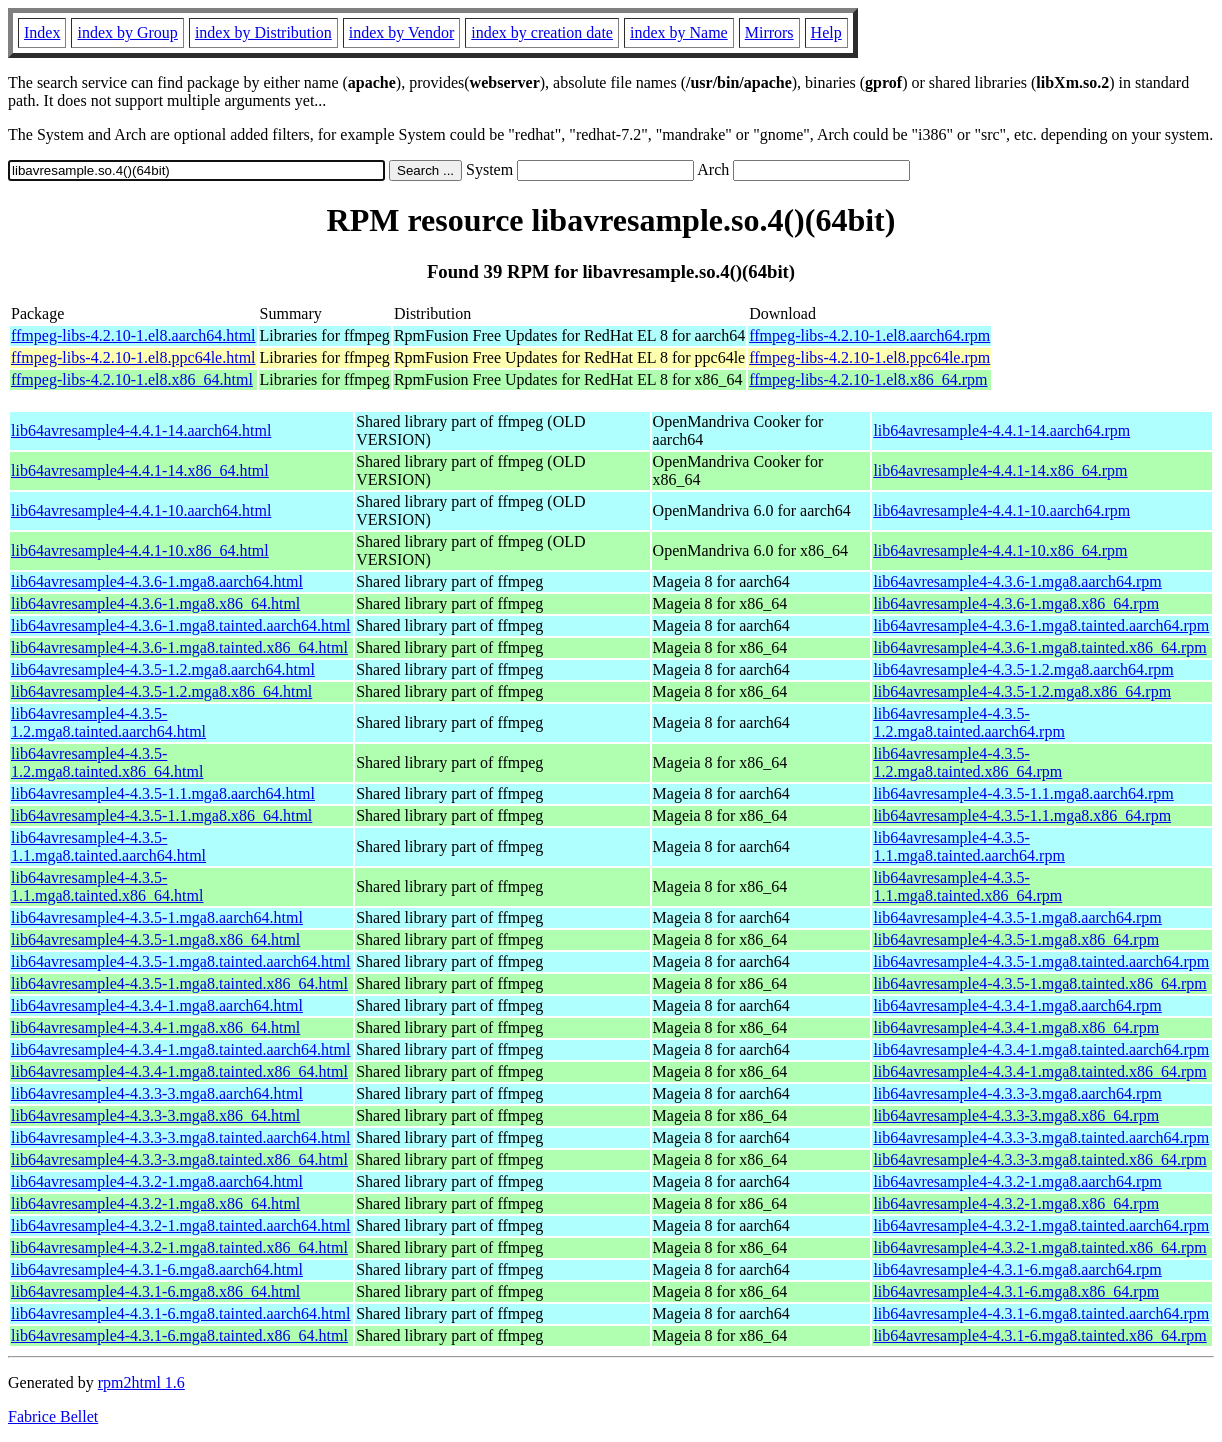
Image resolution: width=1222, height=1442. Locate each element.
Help (826, 32)
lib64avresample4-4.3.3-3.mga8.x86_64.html (155, 1115)
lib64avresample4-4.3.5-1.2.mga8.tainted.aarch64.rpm (969, 722)
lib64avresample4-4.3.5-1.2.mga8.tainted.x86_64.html (107, 762)
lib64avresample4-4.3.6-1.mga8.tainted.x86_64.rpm (1039, 647)
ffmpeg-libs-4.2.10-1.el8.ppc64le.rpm (869, 357)
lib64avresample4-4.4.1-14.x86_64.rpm (1000, 470)
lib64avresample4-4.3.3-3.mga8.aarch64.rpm (1017, 1093)
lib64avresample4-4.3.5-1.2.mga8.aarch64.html (163, 669)
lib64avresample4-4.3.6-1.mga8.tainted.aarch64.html (180, 625)
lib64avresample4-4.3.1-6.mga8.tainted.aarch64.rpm (1041, 1313)
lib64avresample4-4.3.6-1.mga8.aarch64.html (157, 581)
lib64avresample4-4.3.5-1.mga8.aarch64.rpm (1017, 917)
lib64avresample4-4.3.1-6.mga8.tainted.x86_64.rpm (1039, 1335)
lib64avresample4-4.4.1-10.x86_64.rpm (1000, 550)
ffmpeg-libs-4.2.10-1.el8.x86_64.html (132, 379)
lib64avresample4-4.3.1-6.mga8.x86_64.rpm (1016, 1291)
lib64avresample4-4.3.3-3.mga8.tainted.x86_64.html (179, 1159)
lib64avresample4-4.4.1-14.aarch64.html (141, 430)
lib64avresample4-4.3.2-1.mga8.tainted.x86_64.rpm (1039, 1247)
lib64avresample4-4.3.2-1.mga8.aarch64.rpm (1017, 1181)
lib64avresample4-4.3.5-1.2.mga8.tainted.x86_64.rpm (967, 762)
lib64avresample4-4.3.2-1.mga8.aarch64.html (157, 1181)
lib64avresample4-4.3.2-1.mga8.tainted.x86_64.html (179, 1247)
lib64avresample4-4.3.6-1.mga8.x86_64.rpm (1016, 603)
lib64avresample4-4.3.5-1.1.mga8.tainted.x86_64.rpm (967, 886)
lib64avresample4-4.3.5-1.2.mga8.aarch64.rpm (1023, 669)
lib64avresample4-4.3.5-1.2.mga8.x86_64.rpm (1022, 691)
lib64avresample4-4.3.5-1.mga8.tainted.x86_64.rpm (1039, 983)
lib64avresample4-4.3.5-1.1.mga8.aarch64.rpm (1023, 793)
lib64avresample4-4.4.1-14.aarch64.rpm (1001, 430)
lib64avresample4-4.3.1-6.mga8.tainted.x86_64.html (179, 1335)
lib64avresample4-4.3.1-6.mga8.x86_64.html (155, 1291)
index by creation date (542, 32)
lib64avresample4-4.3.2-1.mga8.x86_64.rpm (1016, 1203)
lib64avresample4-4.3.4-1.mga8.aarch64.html (157, 1005)
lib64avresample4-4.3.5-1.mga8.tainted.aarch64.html (180, 961)
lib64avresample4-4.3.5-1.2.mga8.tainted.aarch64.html (108, 722)
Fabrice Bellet (53, 1416)
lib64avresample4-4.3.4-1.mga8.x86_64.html (155, 1027)
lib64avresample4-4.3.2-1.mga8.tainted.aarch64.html (180, 1225)
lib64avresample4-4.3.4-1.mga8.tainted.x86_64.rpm (1039, 1071)
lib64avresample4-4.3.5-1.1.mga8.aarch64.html (163, 793)
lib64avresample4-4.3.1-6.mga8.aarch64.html (157, 1269)
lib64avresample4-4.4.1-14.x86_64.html (140, 470)
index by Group (127, 32)
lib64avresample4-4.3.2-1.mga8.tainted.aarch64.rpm (1041, 1225)
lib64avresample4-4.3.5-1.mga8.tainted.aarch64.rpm (1041, 961)
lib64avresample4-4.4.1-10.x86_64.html (140, 550)
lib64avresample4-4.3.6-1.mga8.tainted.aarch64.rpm (1041, 625)
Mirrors (769, 32)
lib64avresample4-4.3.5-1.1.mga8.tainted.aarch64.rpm (969, 846)
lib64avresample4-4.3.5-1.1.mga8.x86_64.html (161, 815)
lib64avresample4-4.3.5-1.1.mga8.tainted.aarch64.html (108, 846)
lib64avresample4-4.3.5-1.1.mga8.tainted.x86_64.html (107, 886)
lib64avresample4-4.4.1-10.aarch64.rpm (1001, 510)
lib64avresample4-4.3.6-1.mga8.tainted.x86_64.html (179, 647)
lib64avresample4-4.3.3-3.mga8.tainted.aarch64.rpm (1041, 1137)
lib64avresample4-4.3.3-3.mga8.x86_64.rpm (1016, 1115)
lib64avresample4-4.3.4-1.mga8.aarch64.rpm (1017, 1005)
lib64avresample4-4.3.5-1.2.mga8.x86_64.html (161, 691)
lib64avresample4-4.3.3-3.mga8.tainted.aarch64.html (180, 1137)
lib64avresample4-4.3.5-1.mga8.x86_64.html (155, 939)
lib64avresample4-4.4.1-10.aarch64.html (141, 510)
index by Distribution (263, 32)
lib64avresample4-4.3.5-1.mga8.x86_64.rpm (1016, 939)
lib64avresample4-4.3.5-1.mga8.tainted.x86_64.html (179, 983)
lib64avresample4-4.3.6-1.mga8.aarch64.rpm (1017, 581)
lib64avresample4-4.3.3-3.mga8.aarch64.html (157, 1093)
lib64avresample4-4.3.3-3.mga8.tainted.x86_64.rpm (1039, 1159)
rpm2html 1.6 (141, 1382)
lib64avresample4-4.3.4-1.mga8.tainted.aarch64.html (180, 1049)
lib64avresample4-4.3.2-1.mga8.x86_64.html (155, 1203)
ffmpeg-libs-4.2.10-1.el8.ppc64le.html (133, 357)
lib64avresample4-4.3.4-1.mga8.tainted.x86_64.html (179, 1071)
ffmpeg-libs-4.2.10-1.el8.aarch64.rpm (869, 335)
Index (42, 32)
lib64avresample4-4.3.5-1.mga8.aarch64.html (157, 917)
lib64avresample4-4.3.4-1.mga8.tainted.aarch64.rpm (1041, 1049)
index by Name (679, 32)
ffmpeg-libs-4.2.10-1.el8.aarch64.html (133, 335)
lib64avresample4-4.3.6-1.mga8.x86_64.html (155, 603)
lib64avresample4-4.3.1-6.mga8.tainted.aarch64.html (180, 1313)
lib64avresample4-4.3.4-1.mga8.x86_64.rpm (1016, 1027)
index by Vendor (401, 32)
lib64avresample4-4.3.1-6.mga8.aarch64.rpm (1017, 1269)
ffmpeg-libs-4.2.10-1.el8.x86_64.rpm (868, 379)
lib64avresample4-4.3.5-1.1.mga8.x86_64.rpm (1022, 815)
